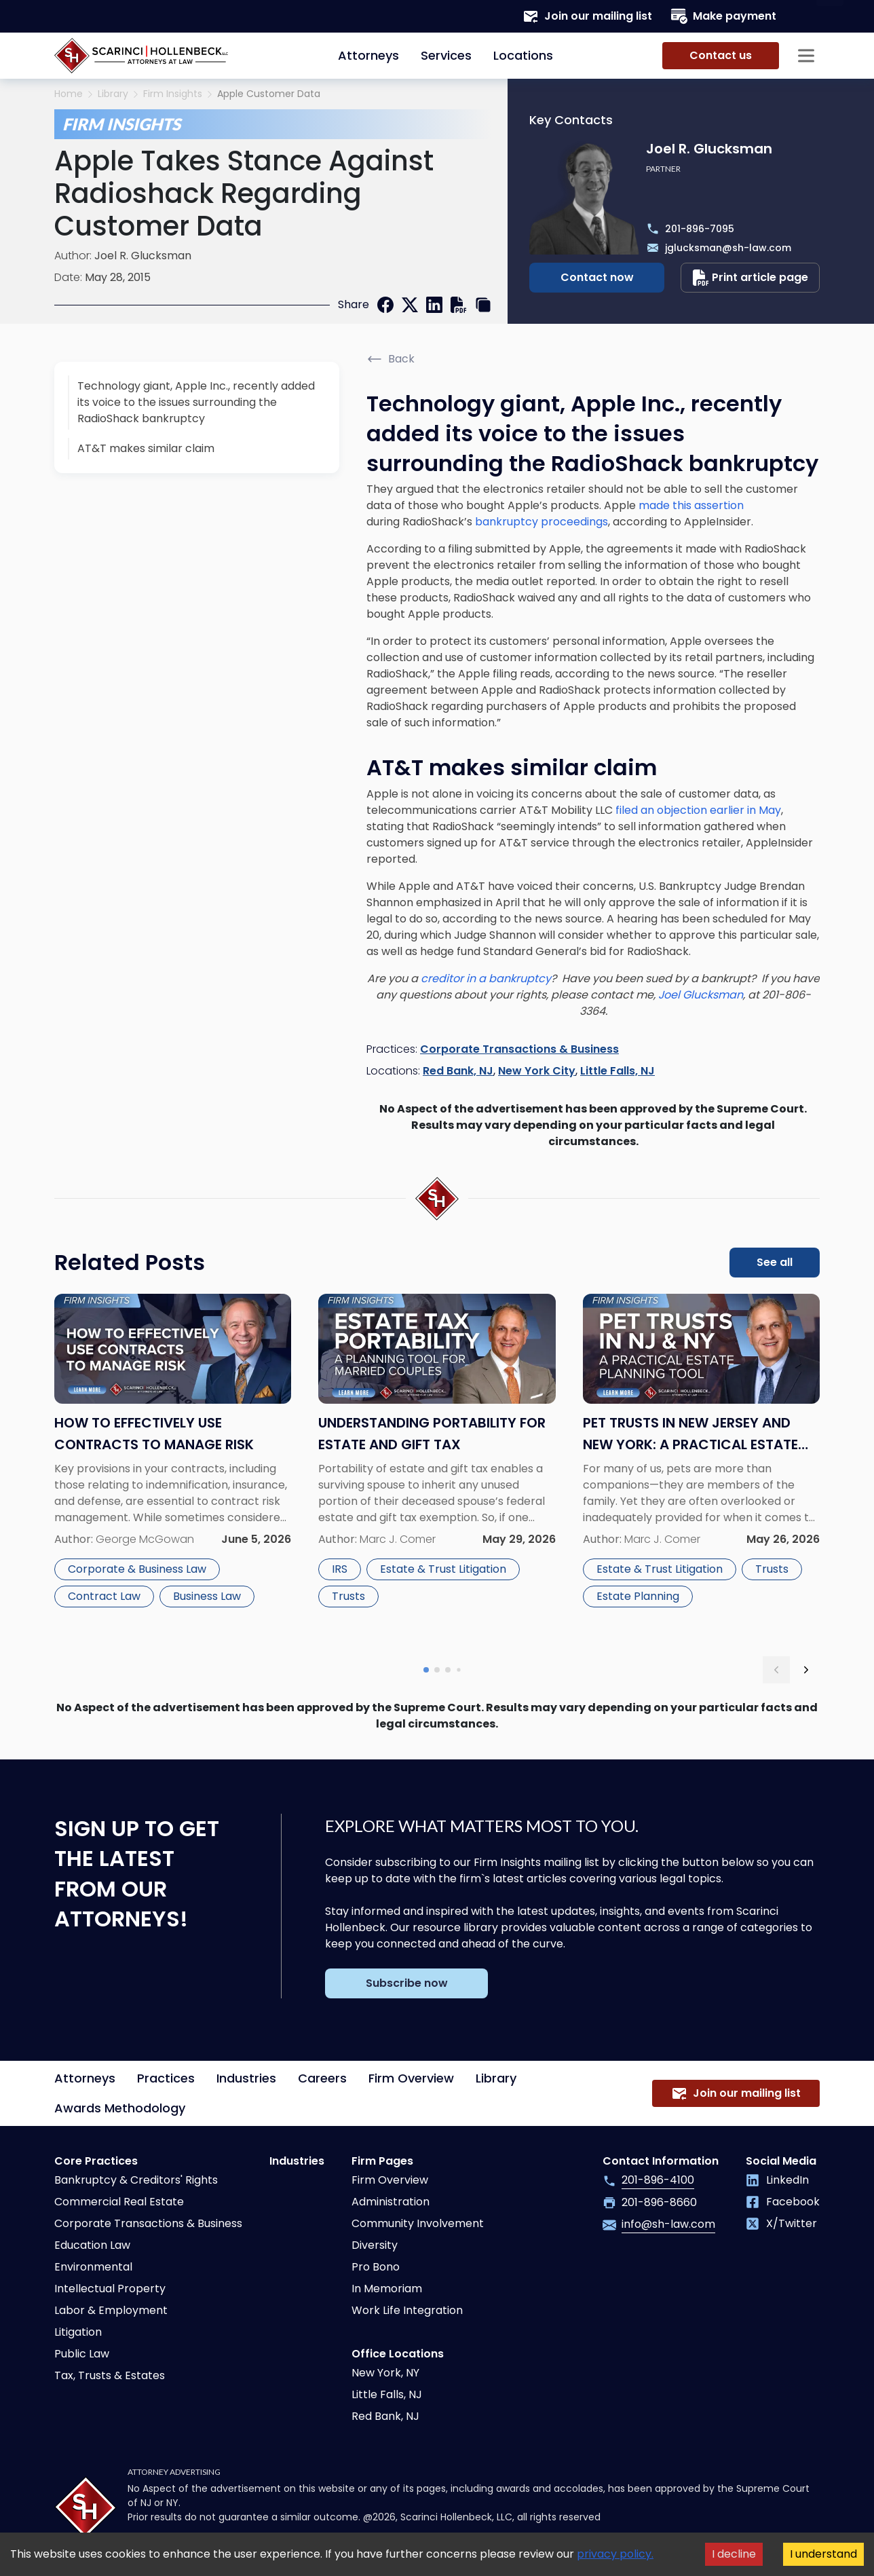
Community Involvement (418, 2223)
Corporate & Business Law (137, 1569)
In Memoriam (387, 2288)
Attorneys (368, 55)
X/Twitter (781, 2223)
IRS (339, 1569)
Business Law (207, 1596)
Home (68, 94)
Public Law (81, 2354)
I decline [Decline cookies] (734, 2554)
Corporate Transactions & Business (519, 1049)
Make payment (723, 16)
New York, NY (385, 2373)
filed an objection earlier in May (698, 810)
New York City (536, 1071)
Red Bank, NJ (458, 1071)
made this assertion (691, 505)
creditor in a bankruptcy (486, 978)
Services (446, 55)
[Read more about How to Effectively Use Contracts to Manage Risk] (172, 1467)
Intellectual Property (110, 2288)
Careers (322, 2078)
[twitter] (410, 305)
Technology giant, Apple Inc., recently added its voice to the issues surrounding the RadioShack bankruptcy (196, 402)
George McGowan (145, 1539)
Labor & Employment (111, 2310)
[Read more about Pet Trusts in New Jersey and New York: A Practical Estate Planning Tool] (701, 1467)
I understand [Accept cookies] (823, 2554)
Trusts (348, 1596)
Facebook (783, 2201)
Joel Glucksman (700, 995)
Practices (166, 2078)
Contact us (720, 55)
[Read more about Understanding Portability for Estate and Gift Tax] (436, 1467)
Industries (246, 2078)
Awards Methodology (119, 2107)
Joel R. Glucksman (142, 255)
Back (390, 359)
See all (775, 1262)
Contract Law (104, 1596)
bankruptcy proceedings (541, 521)
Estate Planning (637, 1596)
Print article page (750, 277)
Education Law (92, 2245)
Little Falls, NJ (617, 1071)
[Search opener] (806, 16)
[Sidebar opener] (806, 55)
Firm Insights (172, 94)
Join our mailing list (587, 16)
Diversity (375, 2245)
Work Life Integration (407, 2310)
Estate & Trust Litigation (443, 1569)
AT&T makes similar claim (145, 448)
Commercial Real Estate (119, 2201)
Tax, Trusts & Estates (109, 2375)
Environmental (93, 2267)
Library (113, 94)
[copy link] (483, 305)
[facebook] (385, 305)
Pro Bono (376, 2267)
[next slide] (806, 1669)
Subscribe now (407, 1983)
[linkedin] (434, 305)
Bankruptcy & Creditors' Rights (136, 2180)
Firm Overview (411, 2078)
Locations (523, 55)
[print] (459, 305)
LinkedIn (777, 2180)
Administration (391, 2201)
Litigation (78, 2332)
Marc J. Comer (398, 1539)
